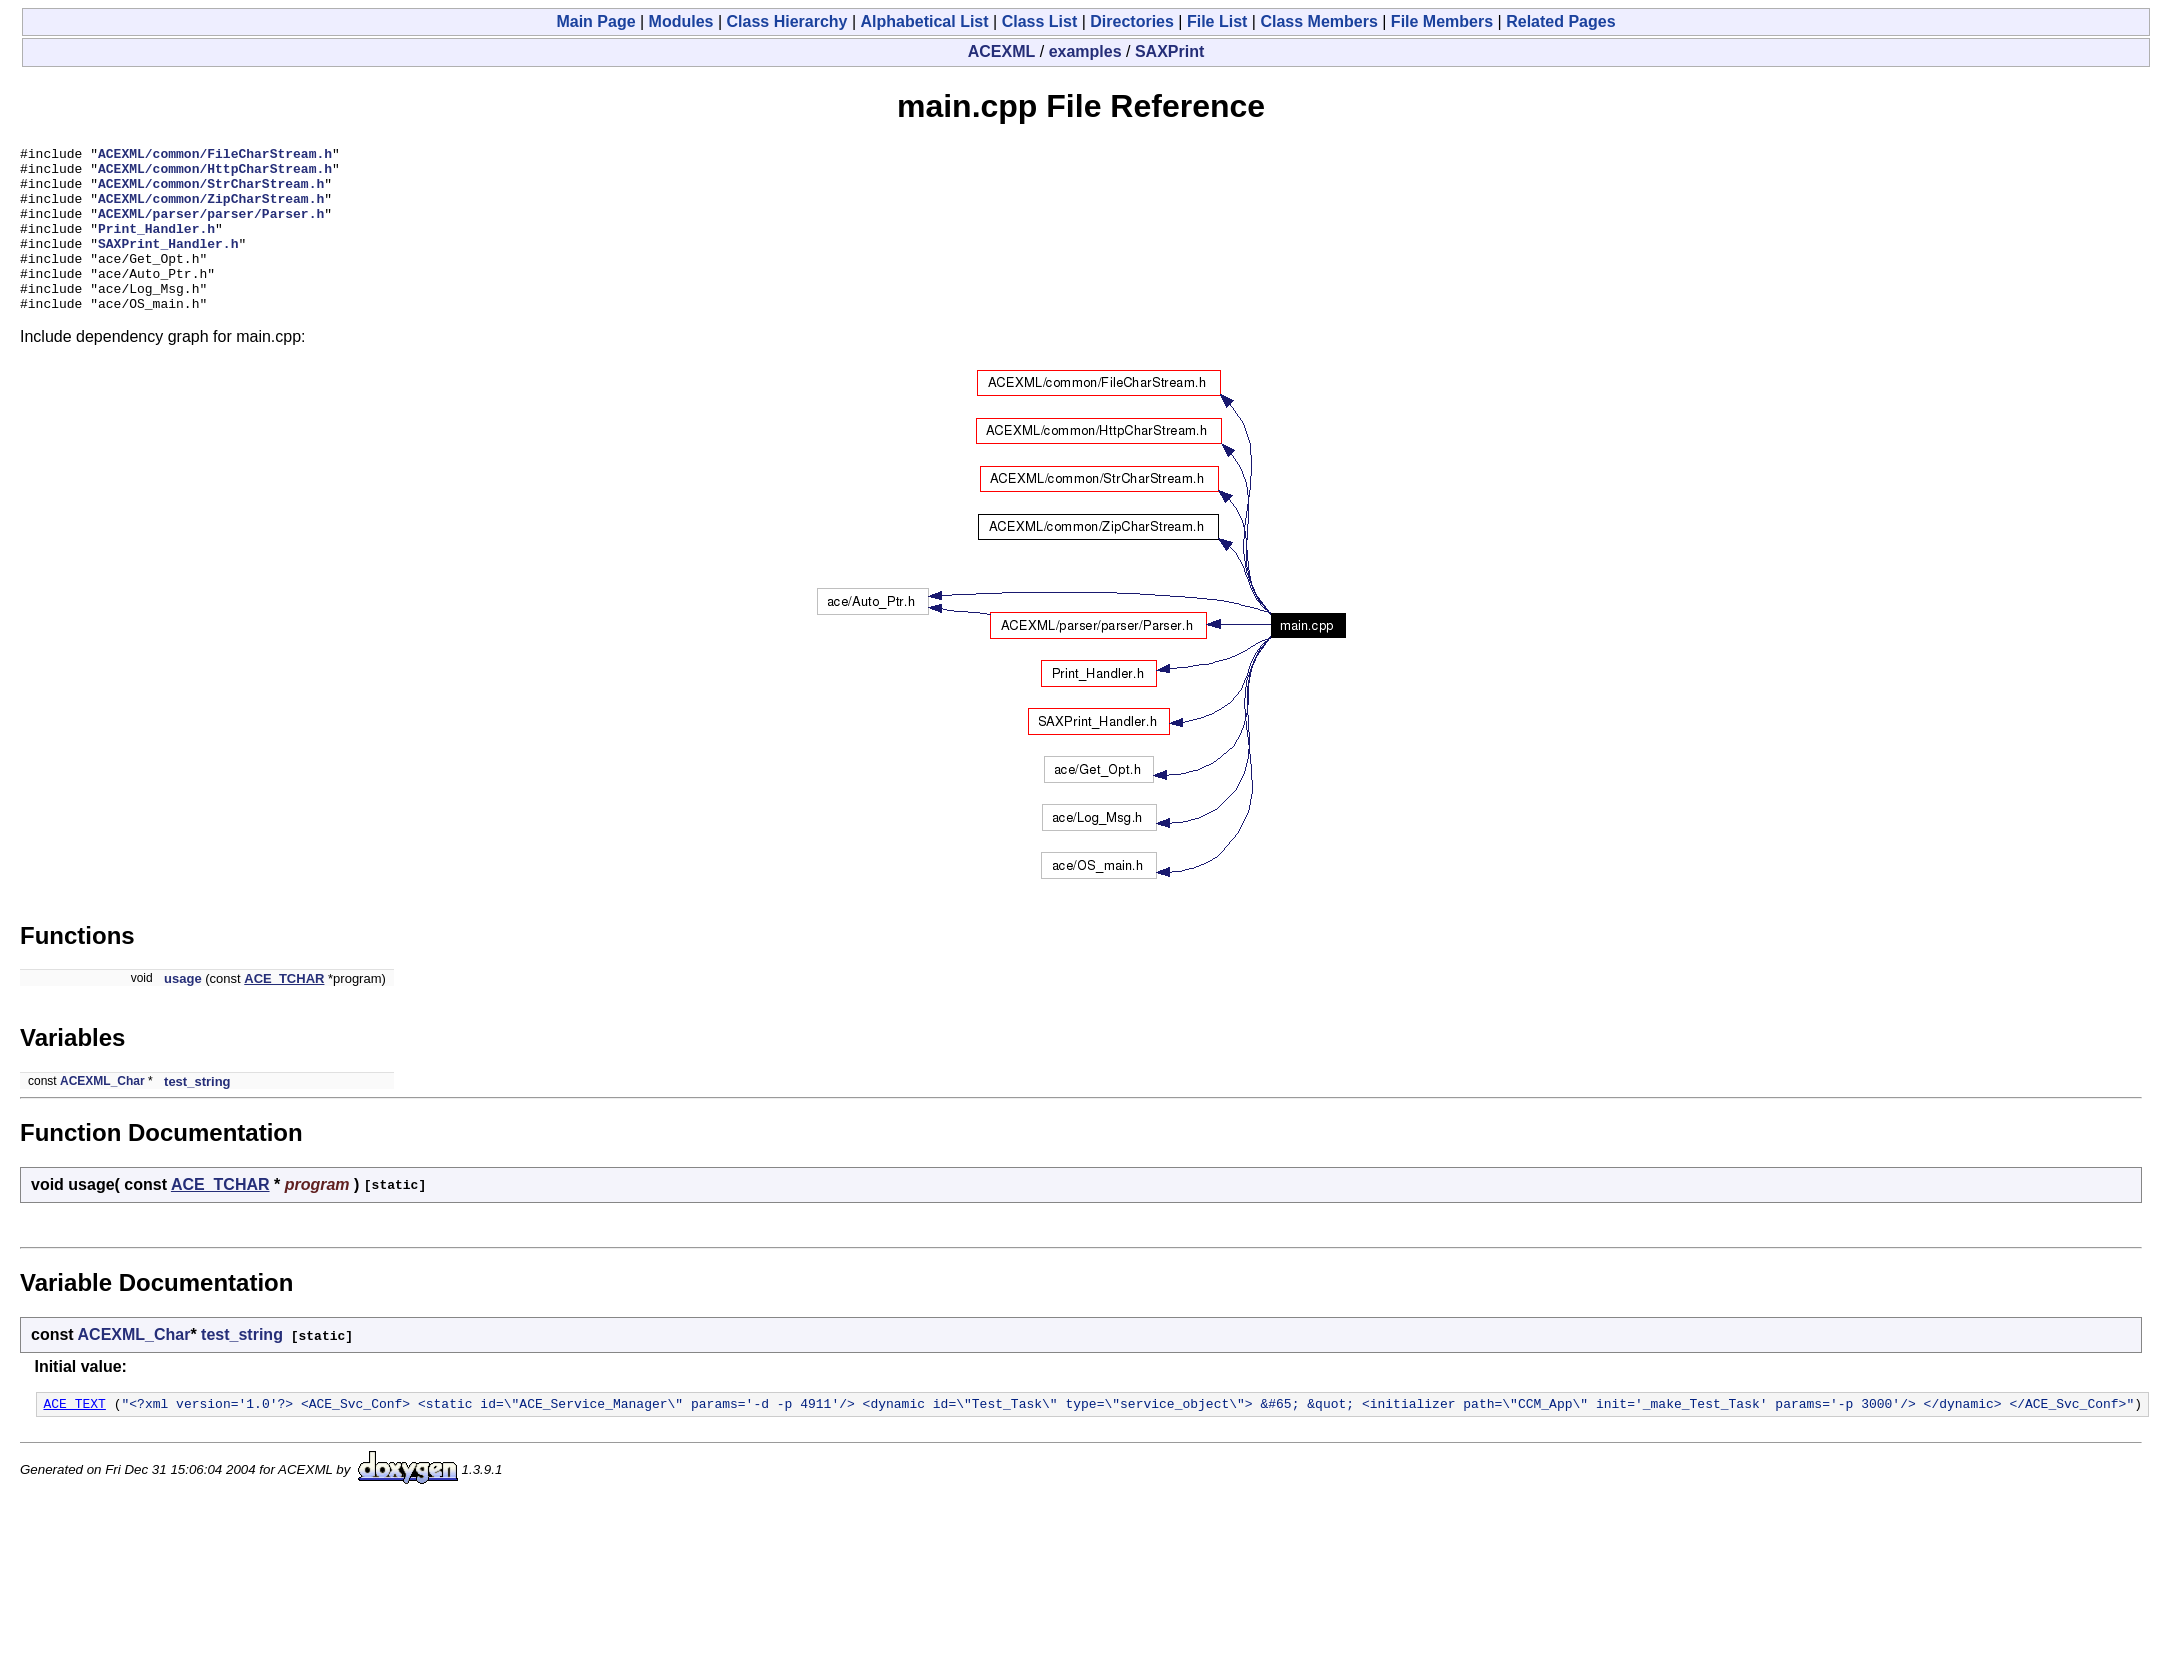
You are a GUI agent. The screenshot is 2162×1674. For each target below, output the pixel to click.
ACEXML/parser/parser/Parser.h (211, 228)
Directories (1132, 21)
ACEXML (1002, 51)
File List (1217, 21)
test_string (197, 1114)
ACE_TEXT (74, 1439)
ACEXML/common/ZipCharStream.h (211, 210)
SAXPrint (1169, 51)
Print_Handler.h (156, 246)
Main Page (595, 21)
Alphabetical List (925, 21)
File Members (1442, 21)
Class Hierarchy (787, 21)
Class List (1040, 21)
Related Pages (1560, 21)
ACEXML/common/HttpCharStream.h (215, 174)
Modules (681, 21)
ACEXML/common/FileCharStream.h (215, 156)
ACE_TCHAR (284, 1011)
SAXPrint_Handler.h (168, 264)
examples (1085, 51)
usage (183, 1011)
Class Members (1318, 21)
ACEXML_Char (102, 1114)
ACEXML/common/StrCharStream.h (211, 192)
